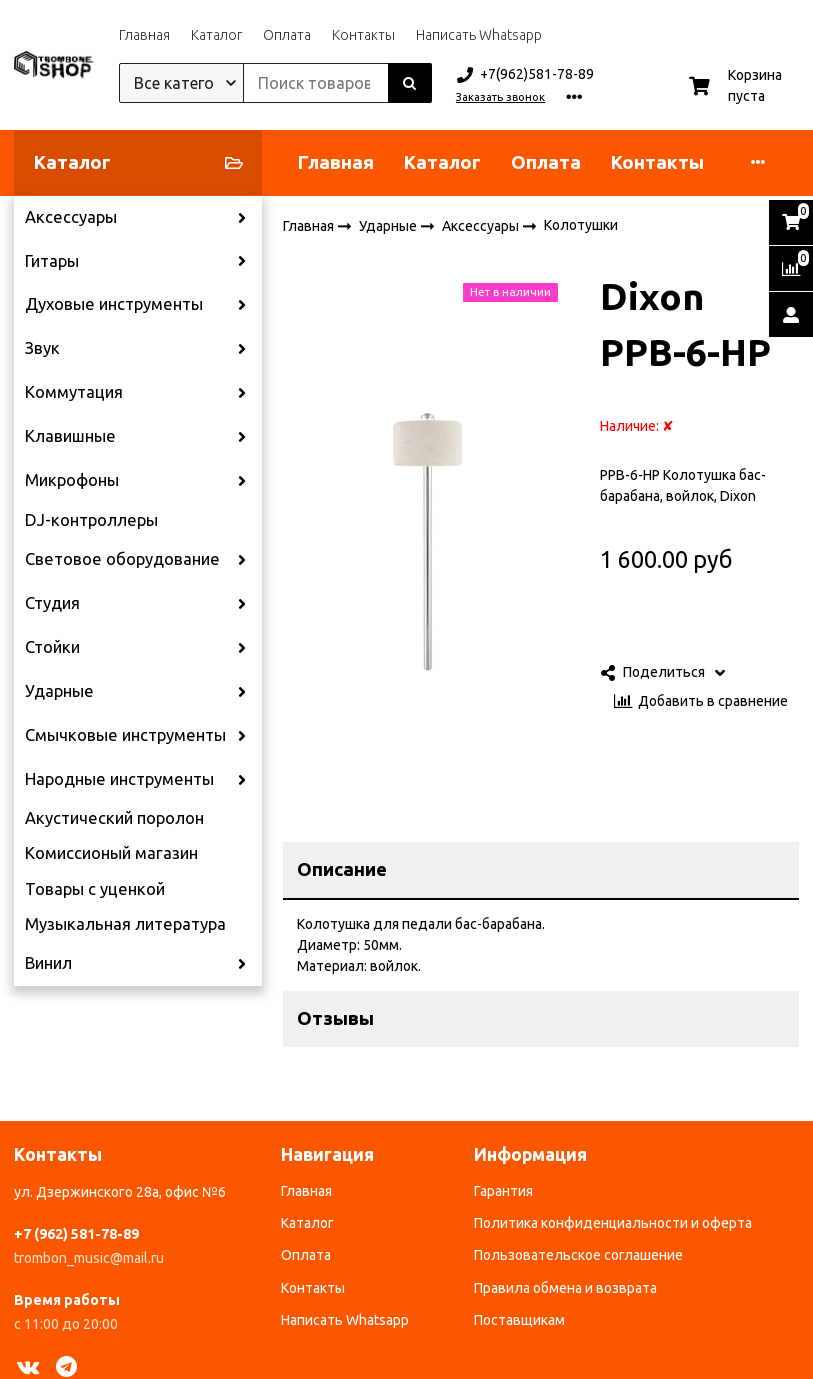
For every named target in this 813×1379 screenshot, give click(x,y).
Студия (52, 603)
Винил (48, 963)
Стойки (52, 647)
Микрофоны (72, 480)
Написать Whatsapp (479, 35)
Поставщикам (519, 1320)
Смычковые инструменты (125, 735)
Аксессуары (71, 217)
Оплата (287, 35)
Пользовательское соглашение (578, 1255)
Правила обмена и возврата (565, 1288)
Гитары (52, 261)
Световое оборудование (122, 559)
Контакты (363, 35)
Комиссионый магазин (111, 853)
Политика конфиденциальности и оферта (613, 1223)
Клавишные (70, 436)
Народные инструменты (119, 779)
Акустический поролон (114, 818)
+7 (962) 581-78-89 (76, 1234)
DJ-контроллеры (91, 520)
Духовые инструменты (114, 304)
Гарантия (503, 1191)
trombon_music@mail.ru (89, 1258)
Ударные (59, 691)
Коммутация (74, 392)
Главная (144, 35)
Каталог (216, 35)
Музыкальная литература (125, 924)
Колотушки (581, 225)
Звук (42, 348)
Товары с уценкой (95, 889)
